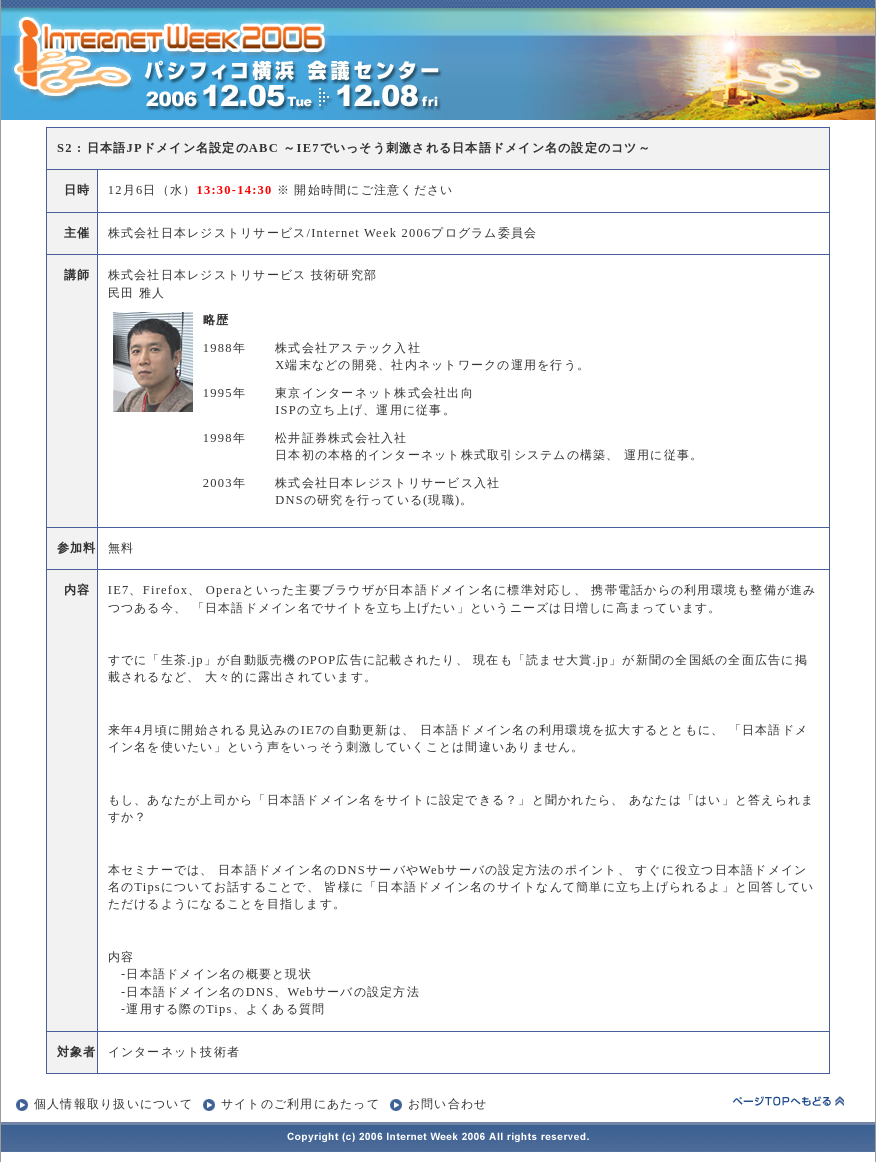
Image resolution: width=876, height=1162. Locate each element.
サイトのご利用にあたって (300, 1104)
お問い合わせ (439, 1104)
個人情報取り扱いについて (113, 1104)
